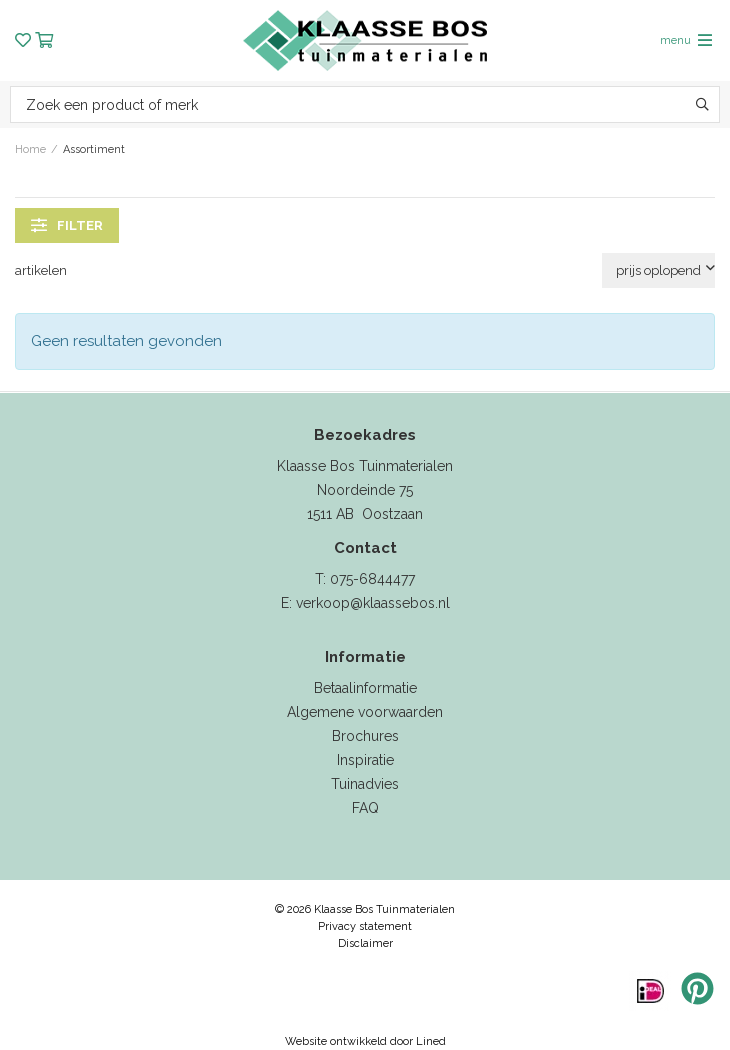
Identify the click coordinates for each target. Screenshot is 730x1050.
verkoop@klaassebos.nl (373, 603)
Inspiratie (365, 760)
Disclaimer (365, 943)
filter (67, 225)
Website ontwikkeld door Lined (365, 1041)
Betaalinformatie (365, 688)
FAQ (365, 808)
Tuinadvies (365, 784)
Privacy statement (365, 926)
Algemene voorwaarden (365, 712)
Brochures (365, 736)
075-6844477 (372, 579)
